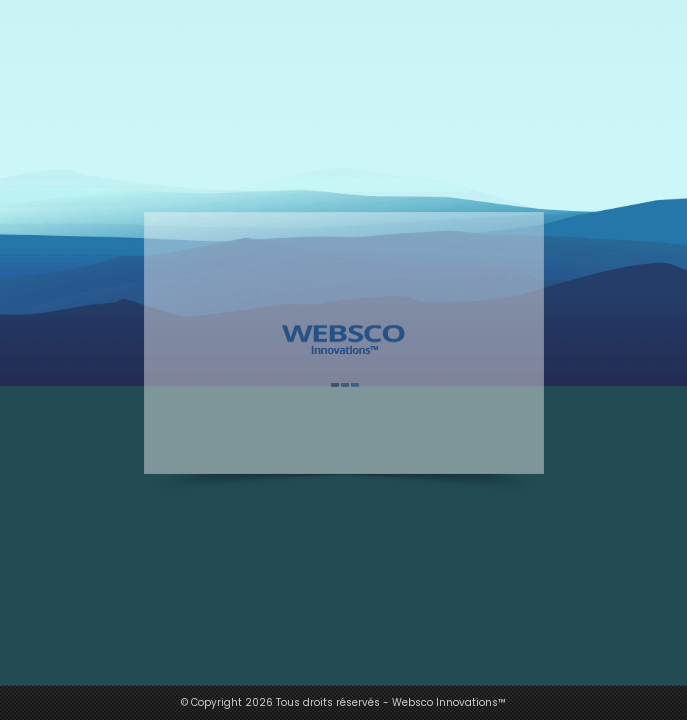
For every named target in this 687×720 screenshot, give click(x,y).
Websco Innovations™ (449, 702)
